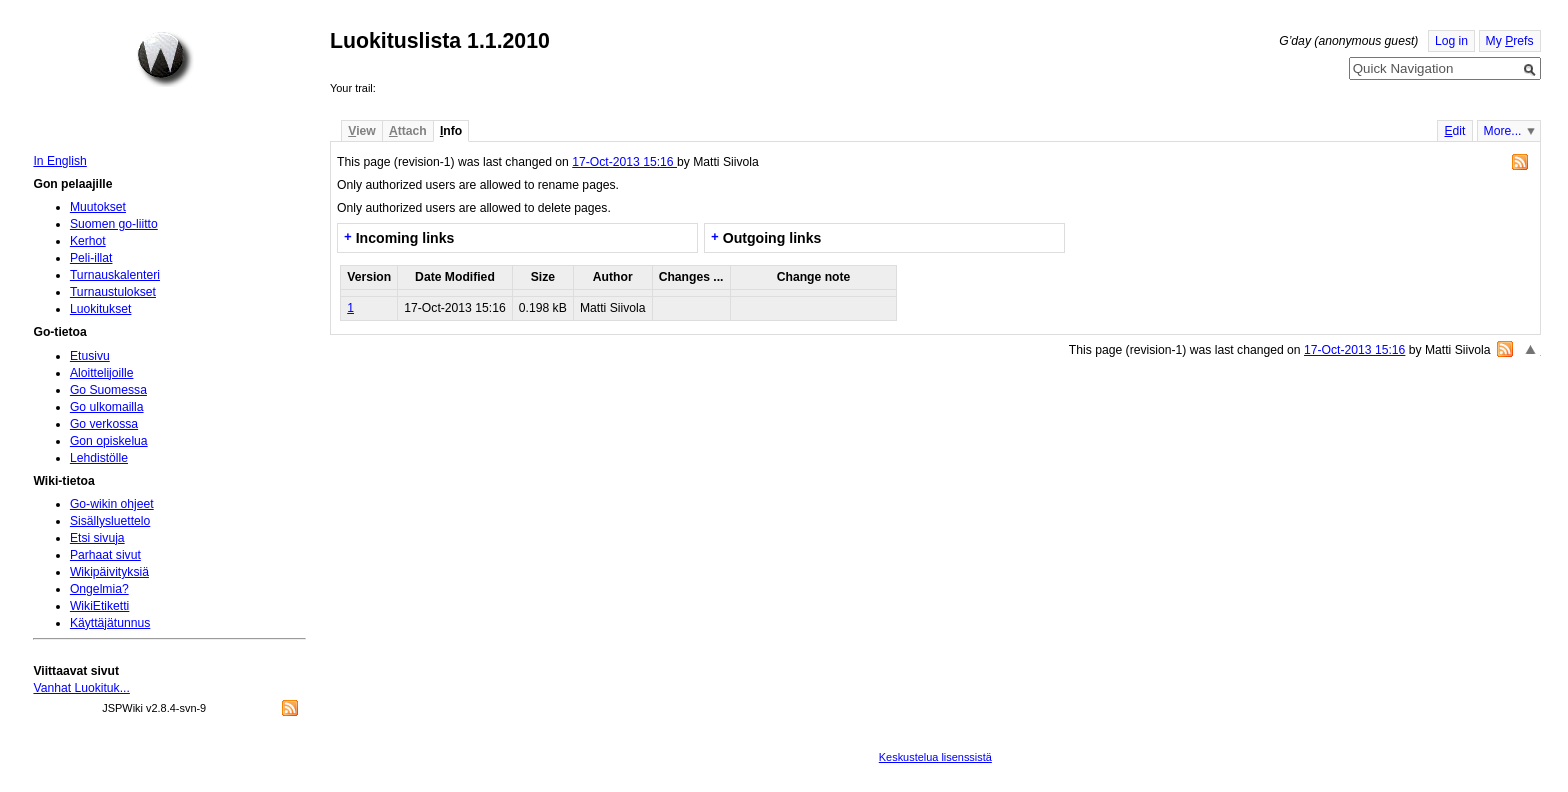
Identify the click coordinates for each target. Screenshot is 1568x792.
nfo (451, 131)
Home (165, 59)
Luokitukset (101, 309)
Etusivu (90, 356)
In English (59, 161)
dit (1454, 131)
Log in (1451, 41)
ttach (408, 131)
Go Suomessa (108, 390)
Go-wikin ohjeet (112, 504)
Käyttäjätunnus (110, 623)
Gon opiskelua (109, 441)
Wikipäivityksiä (109, 572)
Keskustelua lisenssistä (935, 757)
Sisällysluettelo (110, 521)
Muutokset (98, 207)
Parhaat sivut (105, 555)
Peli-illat (91, 258)
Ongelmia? (99, 589)
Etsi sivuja (97, 538)
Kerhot (88, 241)
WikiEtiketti (99, 606)
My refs (1510, 41)
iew (361, 131)
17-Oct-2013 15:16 (624, 162)
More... (1503, 131)
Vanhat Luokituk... (81, 688)
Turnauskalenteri (115, 275)
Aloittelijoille (102, 373)
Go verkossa (104, 424)
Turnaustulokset (113, 292)
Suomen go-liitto (114, 224)
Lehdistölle (99, 458)
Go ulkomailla (107, 407)
